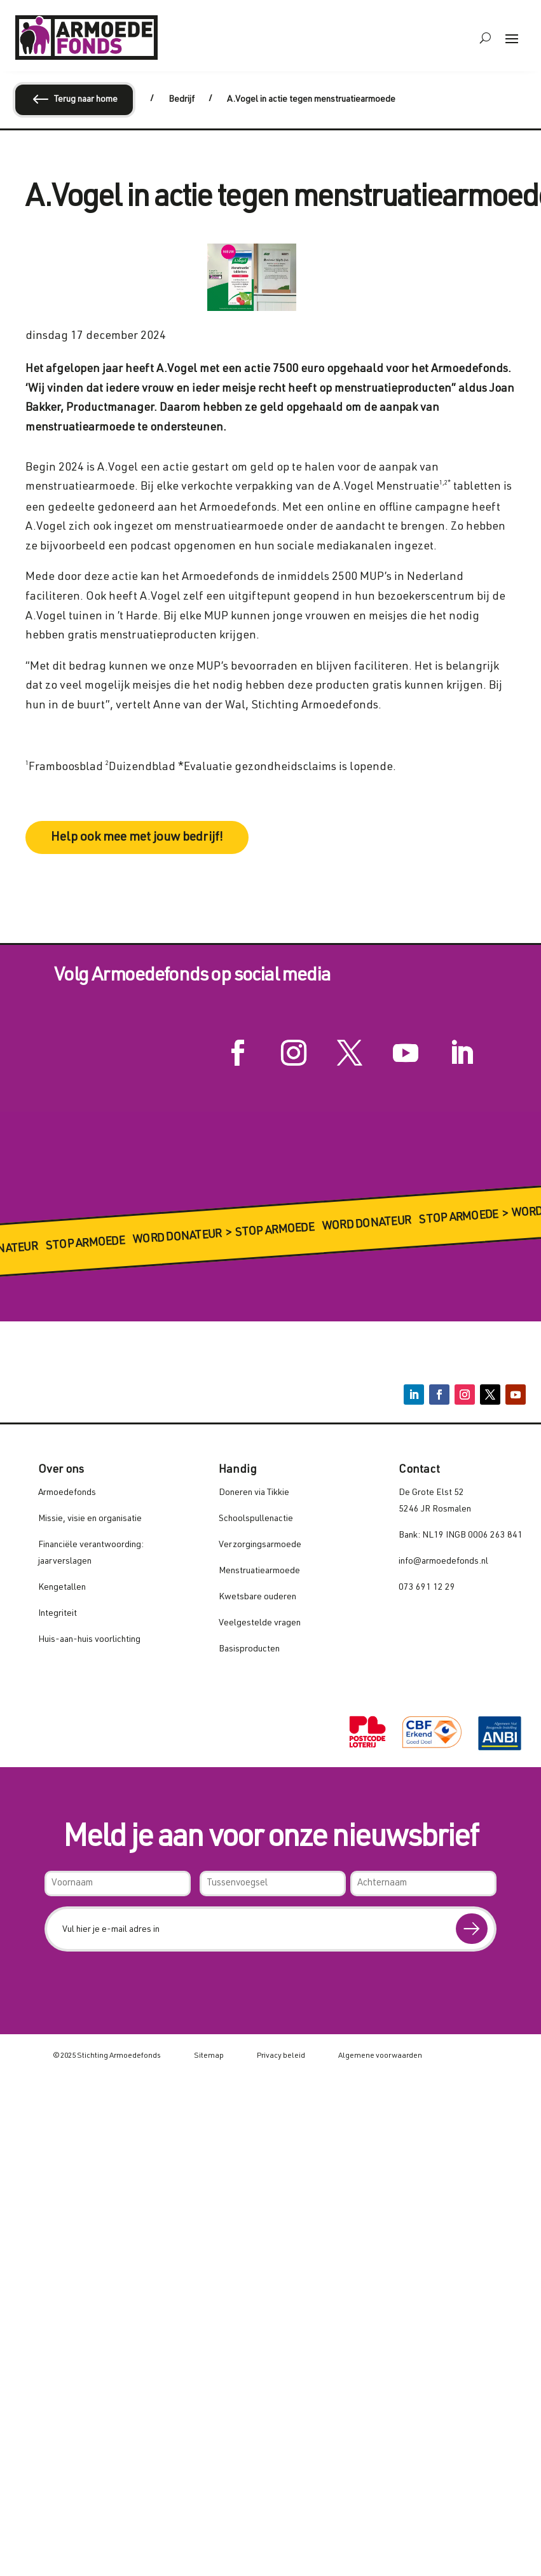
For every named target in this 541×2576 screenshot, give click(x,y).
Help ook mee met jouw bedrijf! (137, 838)
